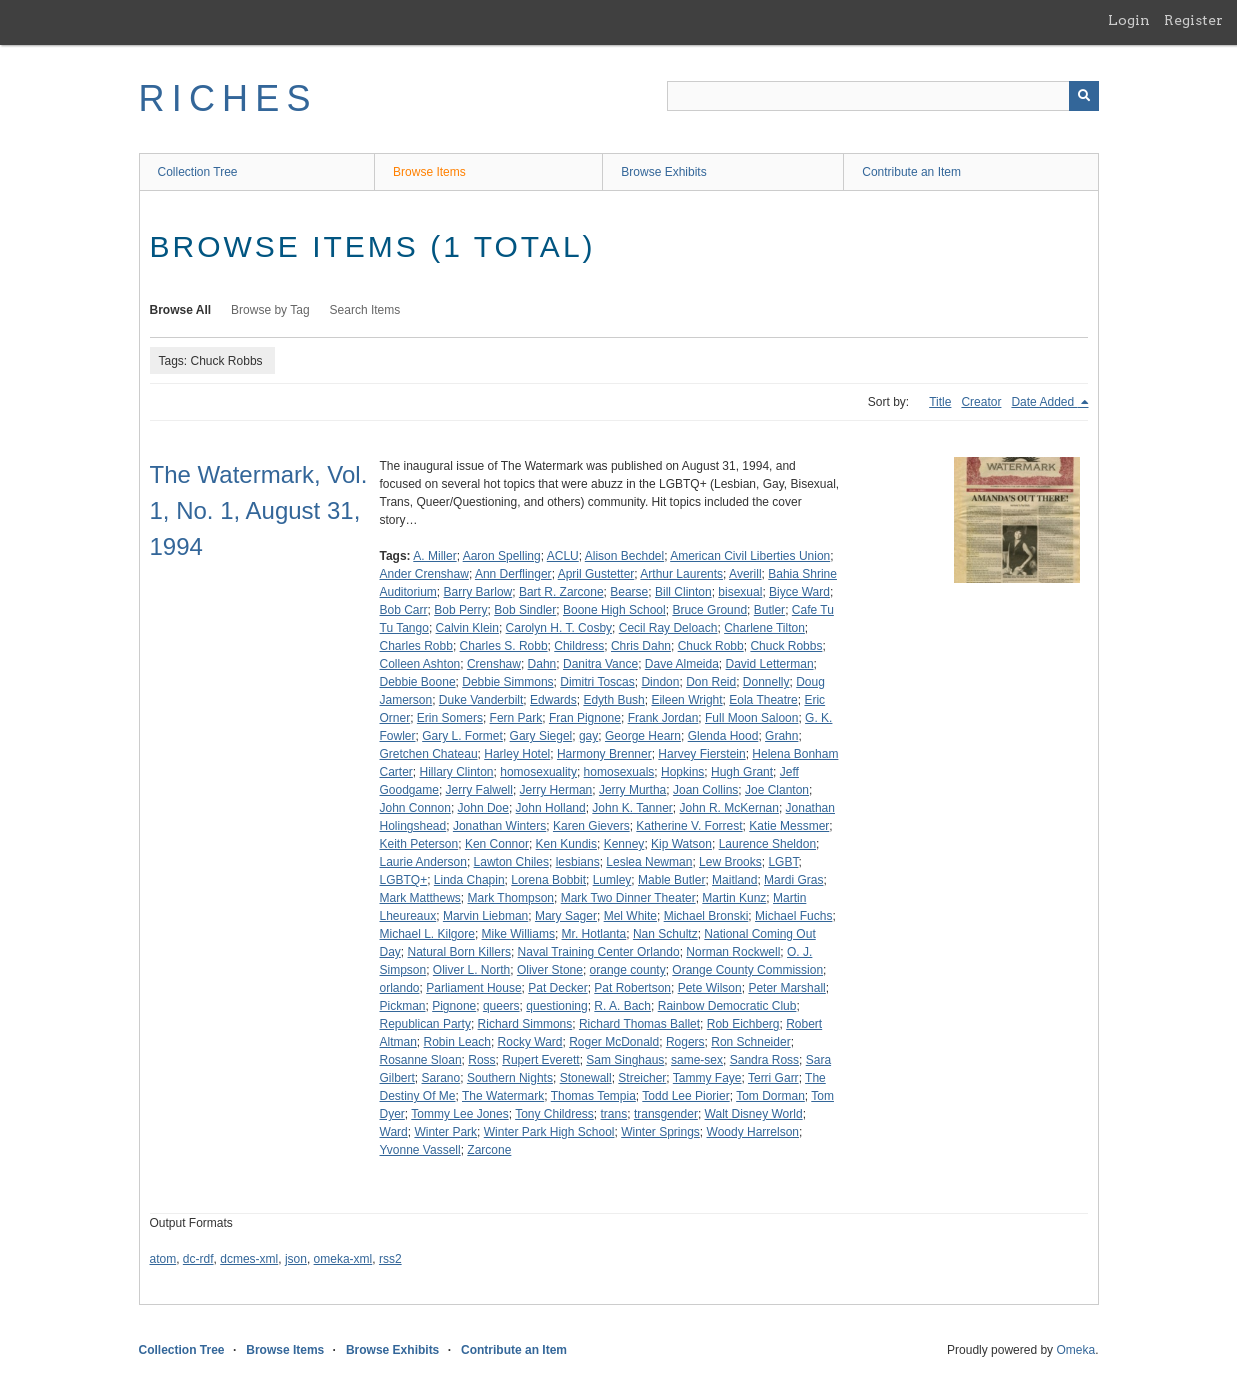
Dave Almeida (682, 664)
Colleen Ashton (420, 664)
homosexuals (619, 772)
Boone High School (614, 610)
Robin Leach (457, 1042)
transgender (666, 1114)
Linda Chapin (469, 880)
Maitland (734, 880)
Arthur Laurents (681, 574)
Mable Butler (671, 880)
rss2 (390, 1259)
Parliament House (473, 988)
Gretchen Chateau (429, 754)
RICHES (228, 98)
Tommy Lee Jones (459, 1114)
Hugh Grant (742, 772)
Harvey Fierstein (701, 754)
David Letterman (770, 664)
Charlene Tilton (764, 628)
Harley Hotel (517, 754)
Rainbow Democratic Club (727, 1006)
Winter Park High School (549, 1132)
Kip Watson (681, 844)
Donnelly (766, 682)
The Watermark (503, 1096)
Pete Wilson (710, 988)
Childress (579, 646)
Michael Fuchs (793, 916)
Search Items (365, 310)
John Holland (551, 808)
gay (588, 736)
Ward (394, 1132)
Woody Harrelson (753, 1132)
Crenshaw (494, 664)
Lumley (612, 880)
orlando (400, 988)
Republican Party (425, 1024)
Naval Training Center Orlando (599, 952)
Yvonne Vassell (420, 1150)
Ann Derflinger (513, 574)
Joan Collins (705, 790)
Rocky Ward (530, 1042)
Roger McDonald (614, 1042)
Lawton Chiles (511, 862)
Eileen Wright (686, 700)
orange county (628, 970)
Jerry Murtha (632, 790)
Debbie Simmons (507, 682)
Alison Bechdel (624, 556)
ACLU (563, 556)
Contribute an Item (911, 172)
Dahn (542, 664)
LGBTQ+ (404, 880)
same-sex (697, 1060)
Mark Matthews (420, 898)
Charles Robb (416, 646)
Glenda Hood (723, 736)
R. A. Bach (622, 1006)
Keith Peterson (419, 844)
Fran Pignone (585, 718)
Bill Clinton (683, 592)
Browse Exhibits (663, 172)
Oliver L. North (471, 970)
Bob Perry (460, 610)
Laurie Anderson (423, 862)
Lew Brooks (730, 862)
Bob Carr (404, 610)
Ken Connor (497, 844)
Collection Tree (198, 172)
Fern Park (516, 718)
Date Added (1044, 402)
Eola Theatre (763, 700)
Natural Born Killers (459, 952)
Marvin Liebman (485, 916)
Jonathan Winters (499, 826)
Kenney (624, 844)
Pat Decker (557, 988)
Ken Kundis (566, 844)
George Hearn (643, 736)
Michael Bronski (706, 916)
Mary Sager (566, 916)
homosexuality (538, 772)
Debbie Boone (418, 682)
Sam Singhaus (625, 1060)
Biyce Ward (799, 592)
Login (1129, 20)
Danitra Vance (600, 664)
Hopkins (682, 772)
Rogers (685, 1042)
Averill (745, 574)
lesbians (578, 862)
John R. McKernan (729, 808)
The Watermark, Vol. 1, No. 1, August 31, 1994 (259, 510)
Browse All (181, 310)
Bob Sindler (525, 610)
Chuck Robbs (786, 646)
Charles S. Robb (504, 646)
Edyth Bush (613, 700)
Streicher (642, 1078)
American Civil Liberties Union (750, 556)
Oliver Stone (550, 970)
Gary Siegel (541, 736)
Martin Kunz (734, 898)
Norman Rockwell (733, 952)
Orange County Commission (747, 970)
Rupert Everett (540, 1060)
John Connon (415, 808)
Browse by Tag (270, 310)
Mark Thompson (511, 898)
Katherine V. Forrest (689, 826)
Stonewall (586, 1078)
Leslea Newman (649, 862)
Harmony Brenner (604, 754)
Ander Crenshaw (424, 574)
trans (614, 1114)
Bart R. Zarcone (561, 592)
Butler (769, 610)
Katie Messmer (789, 826)
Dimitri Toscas (597, 682)
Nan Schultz (665, 934)
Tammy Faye (707, 1078)
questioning (556, 1006)
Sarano (441, 1078)
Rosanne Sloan (421, 1060)
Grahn (781, 736)
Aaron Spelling (502, 556)
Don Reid (711, 682)
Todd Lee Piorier (685, 1096)
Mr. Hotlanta (594, 934)
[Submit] (1084, 96)
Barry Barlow (478, 592)
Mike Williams (518, 934)
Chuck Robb (711, 646)
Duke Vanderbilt (481, 700)
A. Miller (434, 556)
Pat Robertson (632, 988)
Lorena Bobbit (548, 880)
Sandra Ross (764, 1060)
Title (940, 402)
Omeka (1075, 1350)
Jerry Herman (556, 790)
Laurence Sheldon (767, 844)
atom (163, 1259)
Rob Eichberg (743, 1024)
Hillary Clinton (457, 772)
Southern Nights (510, 1078)
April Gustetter (596, 574)
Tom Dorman (770, 1096)
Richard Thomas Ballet (639, 1024)
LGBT (783, 862)
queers (501, 1006)
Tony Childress (554, 1114)
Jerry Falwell (479, 790)
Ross (481, 1060)
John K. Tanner (632, 808)
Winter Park (445, 1132)
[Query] (883, 96)
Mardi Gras (793, 880)
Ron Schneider (750, 1042)
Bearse (629, 592)
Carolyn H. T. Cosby (559, 628)
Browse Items (429, 172)
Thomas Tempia (593, 1096)
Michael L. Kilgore (427, 934)
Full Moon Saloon (751, 718)
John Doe (483, 808)
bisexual (740, 592)
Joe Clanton (777, 790)
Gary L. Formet (462, 736)
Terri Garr (773, 1078)
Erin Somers (450, 718)
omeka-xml (343, 1259)
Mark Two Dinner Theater (628, 898)
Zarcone (489, 1150)
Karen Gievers (591, 826)
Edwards (553, 700)
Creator (981, 402)
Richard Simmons (525, 1024)
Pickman (403, 1006)
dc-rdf (198, 1259)
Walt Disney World (754, 1114)
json (296, 1259)
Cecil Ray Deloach (668, 628)
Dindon (660, 682)
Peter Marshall (786, 988)
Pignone (454, 1006)
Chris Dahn (641, 646)
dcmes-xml (249, 1259)
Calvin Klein (467, 628)
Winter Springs (660, 1132)
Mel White (630, 916)
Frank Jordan (663, 718)
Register (1193, 20)
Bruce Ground (709, 610)
